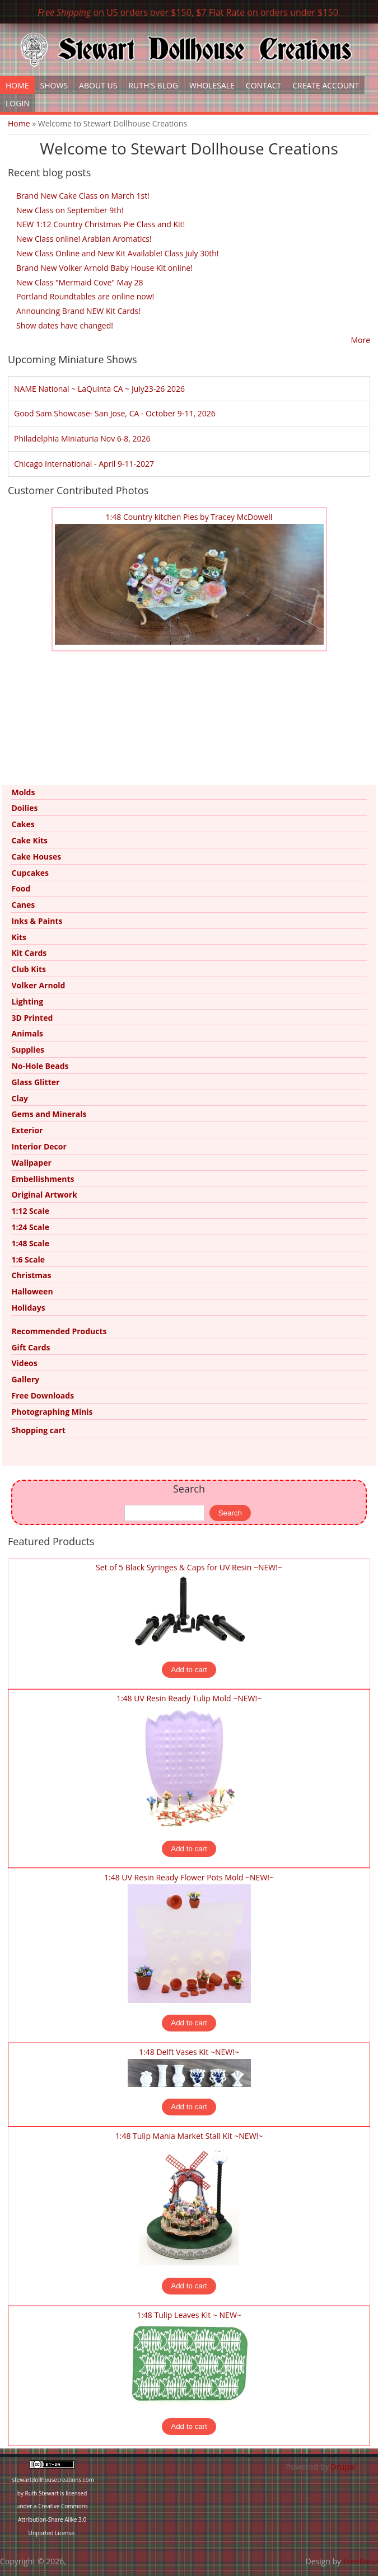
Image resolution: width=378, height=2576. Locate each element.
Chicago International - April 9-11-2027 (84, 463)
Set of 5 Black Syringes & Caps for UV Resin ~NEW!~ (189, 1567)
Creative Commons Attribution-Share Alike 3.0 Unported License (53, 2519)
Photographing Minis (51, 1411)
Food (20, 888)
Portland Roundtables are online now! (85, 296)
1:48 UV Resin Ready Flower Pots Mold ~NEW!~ (189, 1877)
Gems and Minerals (48, 1114)
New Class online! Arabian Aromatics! (84, 238)
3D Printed (32, 1017)
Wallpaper (31, 1162)
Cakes (22, 824)
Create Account (325, 85)
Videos (24, 1363)
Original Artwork (44, 1194)
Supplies (27, 1049)
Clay (19, 1098)
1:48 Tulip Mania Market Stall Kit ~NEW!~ (189, 2136)
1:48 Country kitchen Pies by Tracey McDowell (189, 517)
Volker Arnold (38, 985)
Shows (54, 85)
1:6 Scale (28, 1259)
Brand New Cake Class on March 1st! (83, 195)
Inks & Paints (36, 921)
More (360, 340)
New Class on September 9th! (70, 210)
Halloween (32, 1291)
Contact (263, 85)
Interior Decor (38, 1146)
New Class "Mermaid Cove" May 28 (79, 282)
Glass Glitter (35, 1082)
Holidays (28, 1307)
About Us (98, 85)
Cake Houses (36, 856)
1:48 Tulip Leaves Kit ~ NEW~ (189, 2315)
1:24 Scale (30, 1227)
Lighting (27, 1001)
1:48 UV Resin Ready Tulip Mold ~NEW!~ (189, 1698)
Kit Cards (28, 952)
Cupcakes (30, 872)
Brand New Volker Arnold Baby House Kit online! (104, 267)
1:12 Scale (30, 1210)
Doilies (24, 808)
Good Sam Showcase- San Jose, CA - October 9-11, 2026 (115, 413)
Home (17, 85)
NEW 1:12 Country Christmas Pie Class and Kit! (100, 224)
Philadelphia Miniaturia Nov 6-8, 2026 (82, 438)
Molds (23, 792)
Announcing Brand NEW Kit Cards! (78, 311)
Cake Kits (29, 840)
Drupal (343, 2466)
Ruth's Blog (153, 85)
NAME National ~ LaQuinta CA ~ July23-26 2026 (99, 388)
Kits (18, 937)
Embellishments (42, 1179)
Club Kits (28, 969)
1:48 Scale (30, 1243)
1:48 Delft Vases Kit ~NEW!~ (189, 2052)
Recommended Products (58, 1331)
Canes (23, 904)
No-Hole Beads (39, 1066)
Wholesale (212, 85)
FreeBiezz (360, 2561)
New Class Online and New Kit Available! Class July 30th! (117, 253)
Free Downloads (42, 1395)
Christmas (31, 1275)
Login (18, 103)
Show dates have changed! (64, 325)
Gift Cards (30, 1347)
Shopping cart (38, 1430)
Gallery (25, 1379)
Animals (27, 1033)
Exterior (27, 1130)
